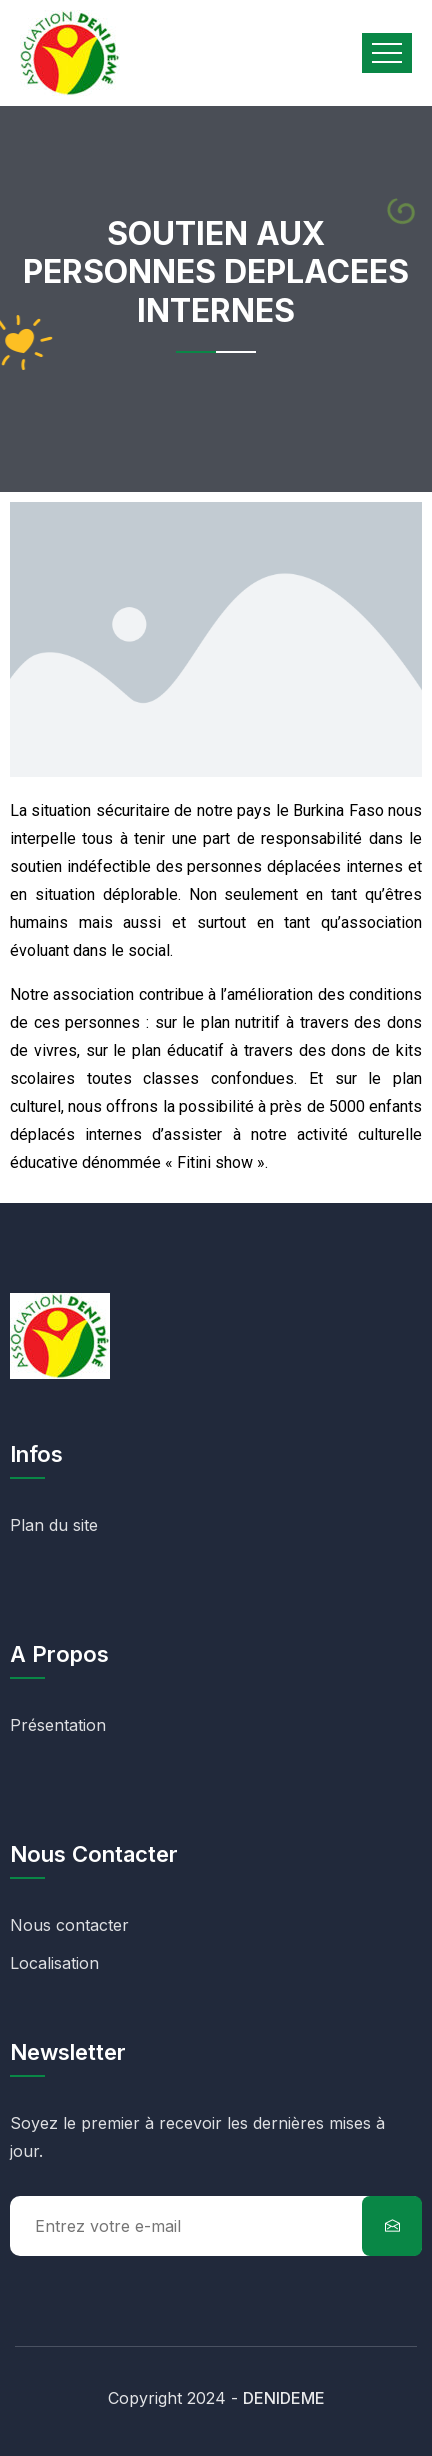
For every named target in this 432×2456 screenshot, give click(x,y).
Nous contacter (69, 1925)
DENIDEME (284, 2398)
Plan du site (54, 1525)
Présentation (58, 1725)
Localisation (54, 1963)
